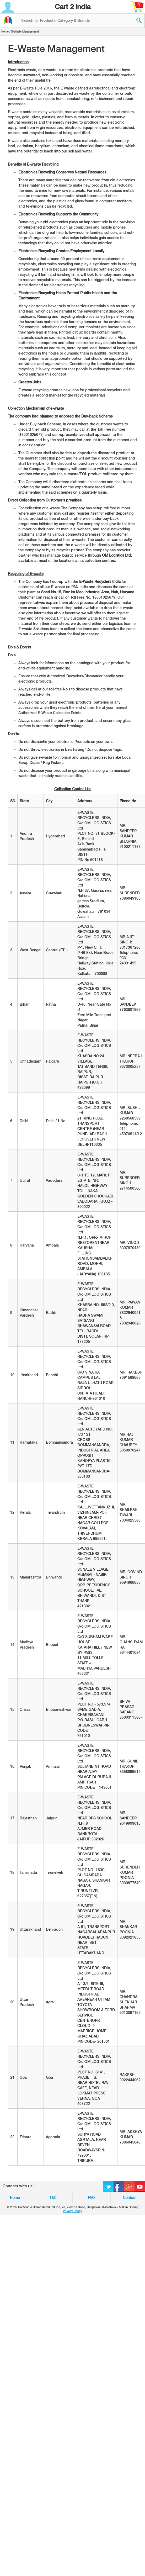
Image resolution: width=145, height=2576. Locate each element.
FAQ (91, 2197)
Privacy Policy (72, 2211)
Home (5, 31)
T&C (53, 2197)
